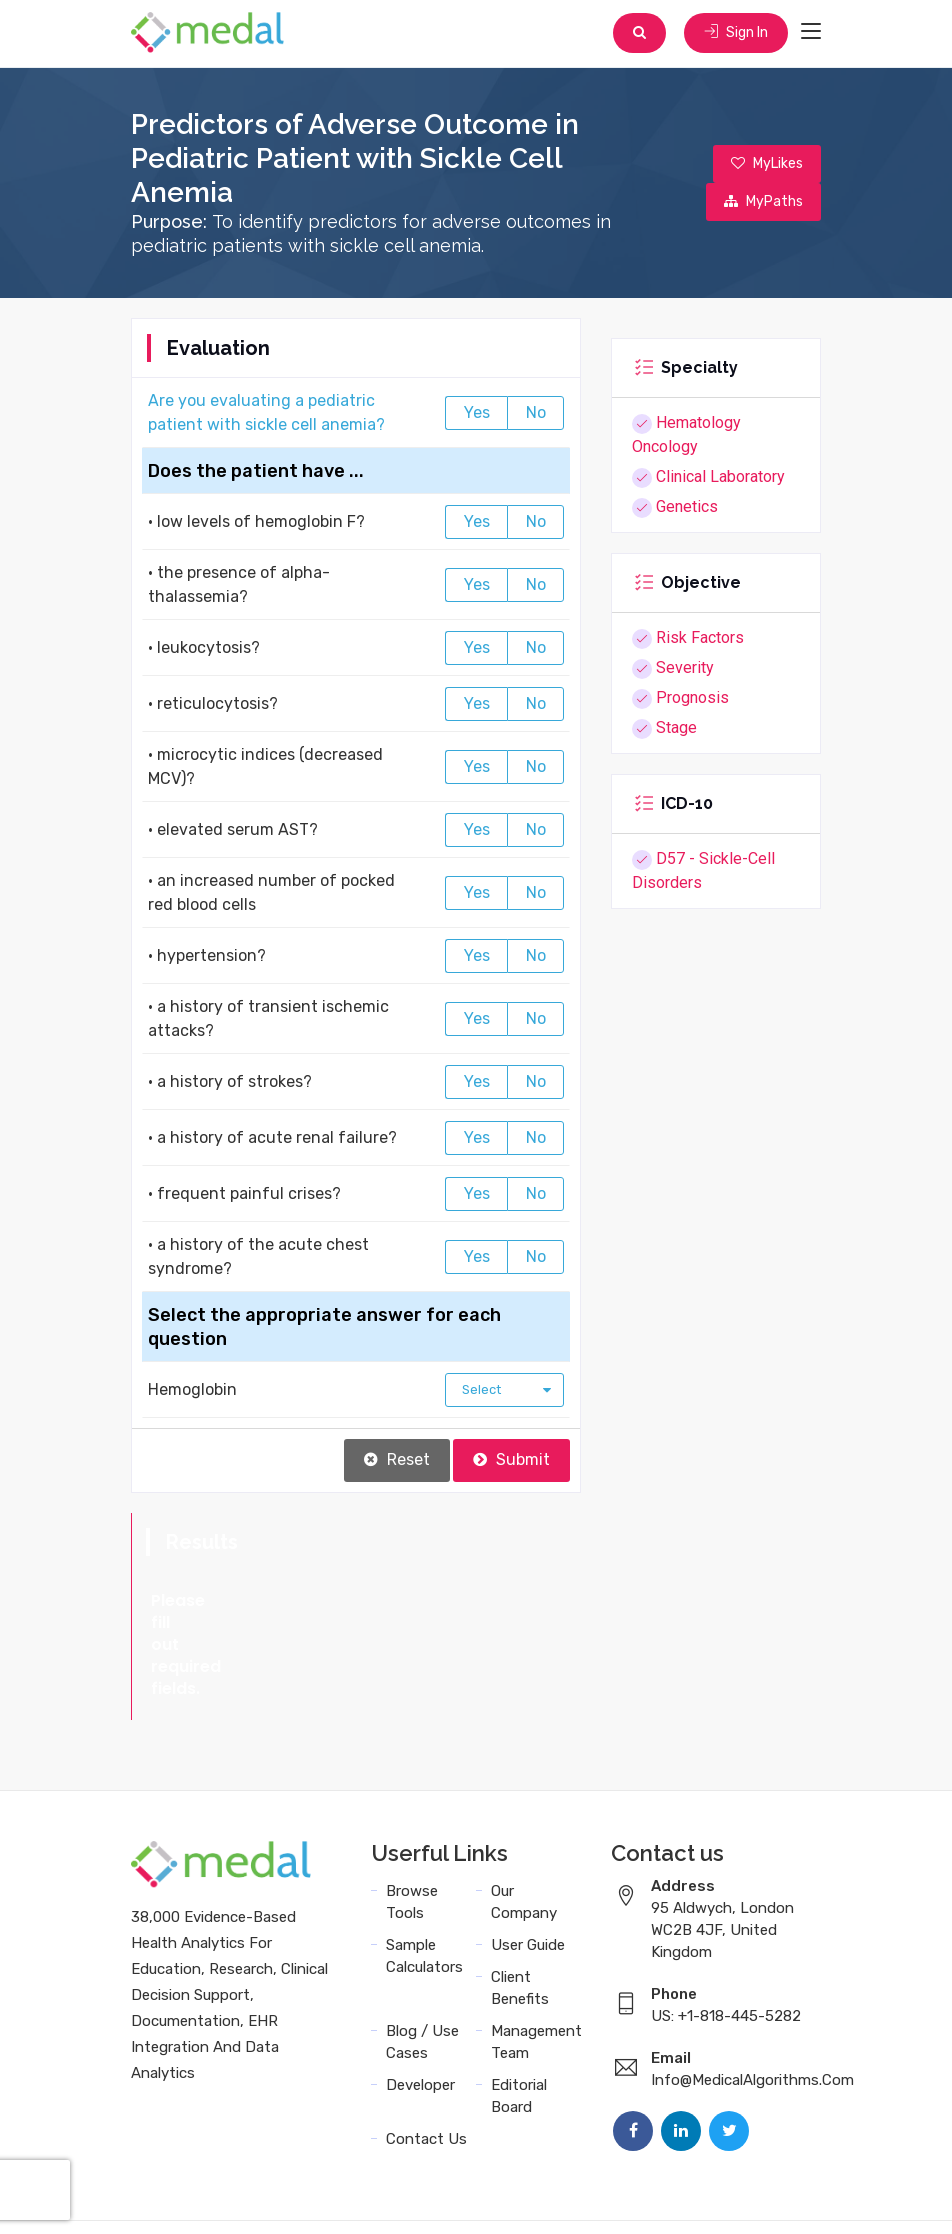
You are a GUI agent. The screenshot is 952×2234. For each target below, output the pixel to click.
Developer (420, 2000)
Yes (477, 415)
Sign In (734, 34)
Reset (397, 1462)
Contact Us (426, 2054)
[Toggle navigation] (811, 34)
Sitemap (602, 2196)
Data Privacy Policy (486, 2196)
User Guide (528, 1860)
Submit (511, 1462)
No (536, 415)
